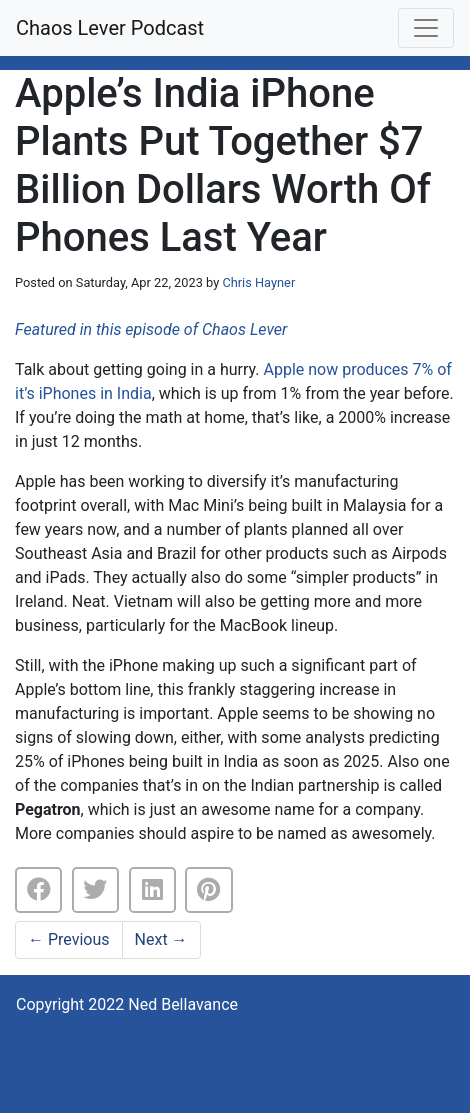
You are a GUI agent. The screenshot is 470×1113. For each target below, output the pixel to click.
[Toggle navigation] (426, 28)
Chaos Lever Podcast (110, 28)
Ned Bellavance (183, 1004)
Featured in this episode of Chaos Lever (151, 329)
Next (161, 939)
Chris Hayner (258, 282)
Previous (69, 939)
